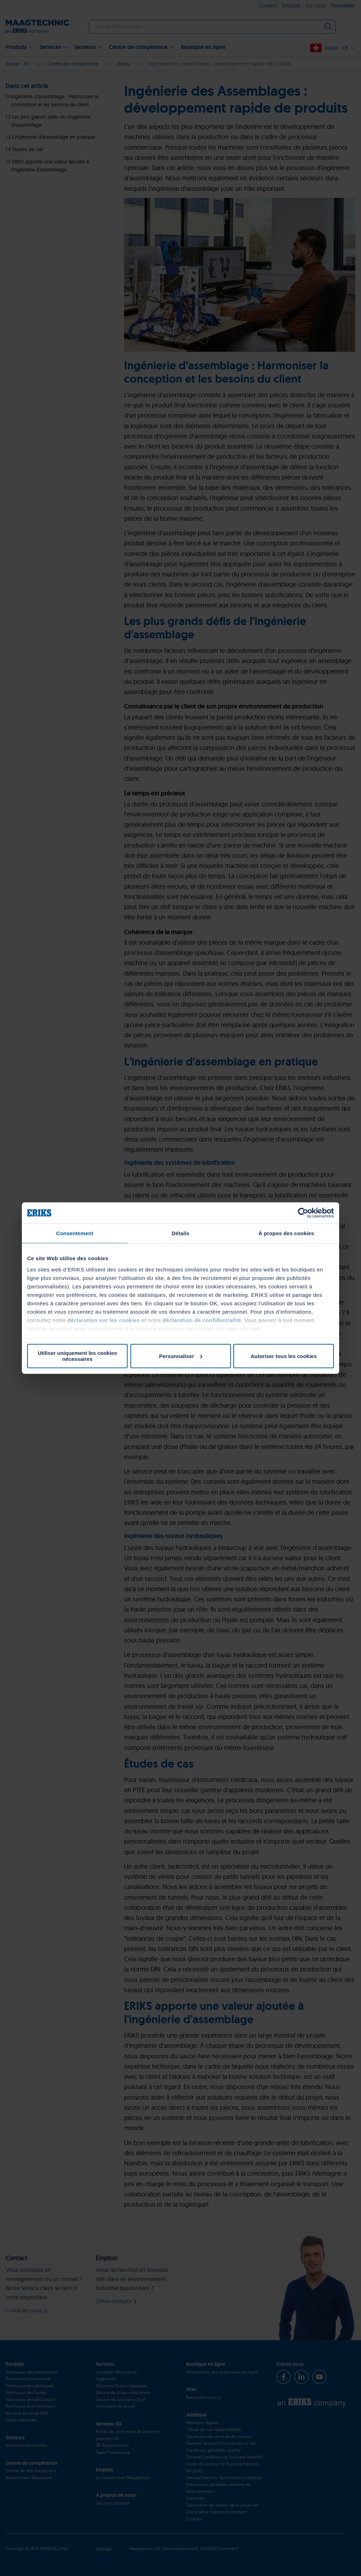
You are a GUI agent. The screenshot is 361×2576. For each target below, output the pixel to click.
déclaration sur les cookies (103, 1320)
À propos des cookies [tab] (286, 1233)
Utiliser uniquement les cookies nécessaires (77, 1356)
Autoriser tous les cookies (284, 1356)
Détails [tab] (180, 1233)
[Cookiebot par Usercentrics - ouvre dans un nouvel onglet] (303, 1213)
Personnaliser (180, 1356)
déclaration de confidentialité (202, 1320)
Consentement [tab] (74, 1233)
